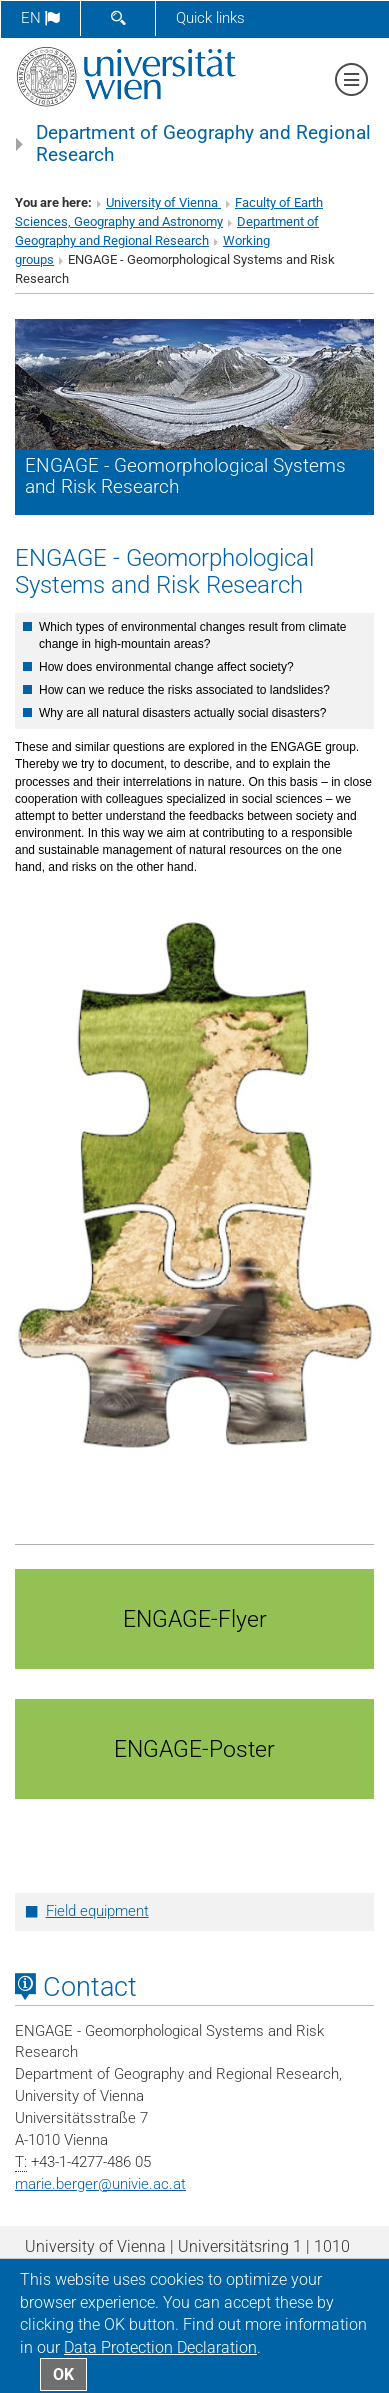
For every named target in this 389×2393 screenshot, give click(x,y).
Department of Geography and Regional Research (203, 144)
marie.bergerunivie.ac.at (100, 2184)
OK (63, 2374)
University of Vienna (163, 202)
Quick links (210, 18)
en (40, 18)
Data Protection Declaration (160, 2347)
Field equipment (97, 1911)
